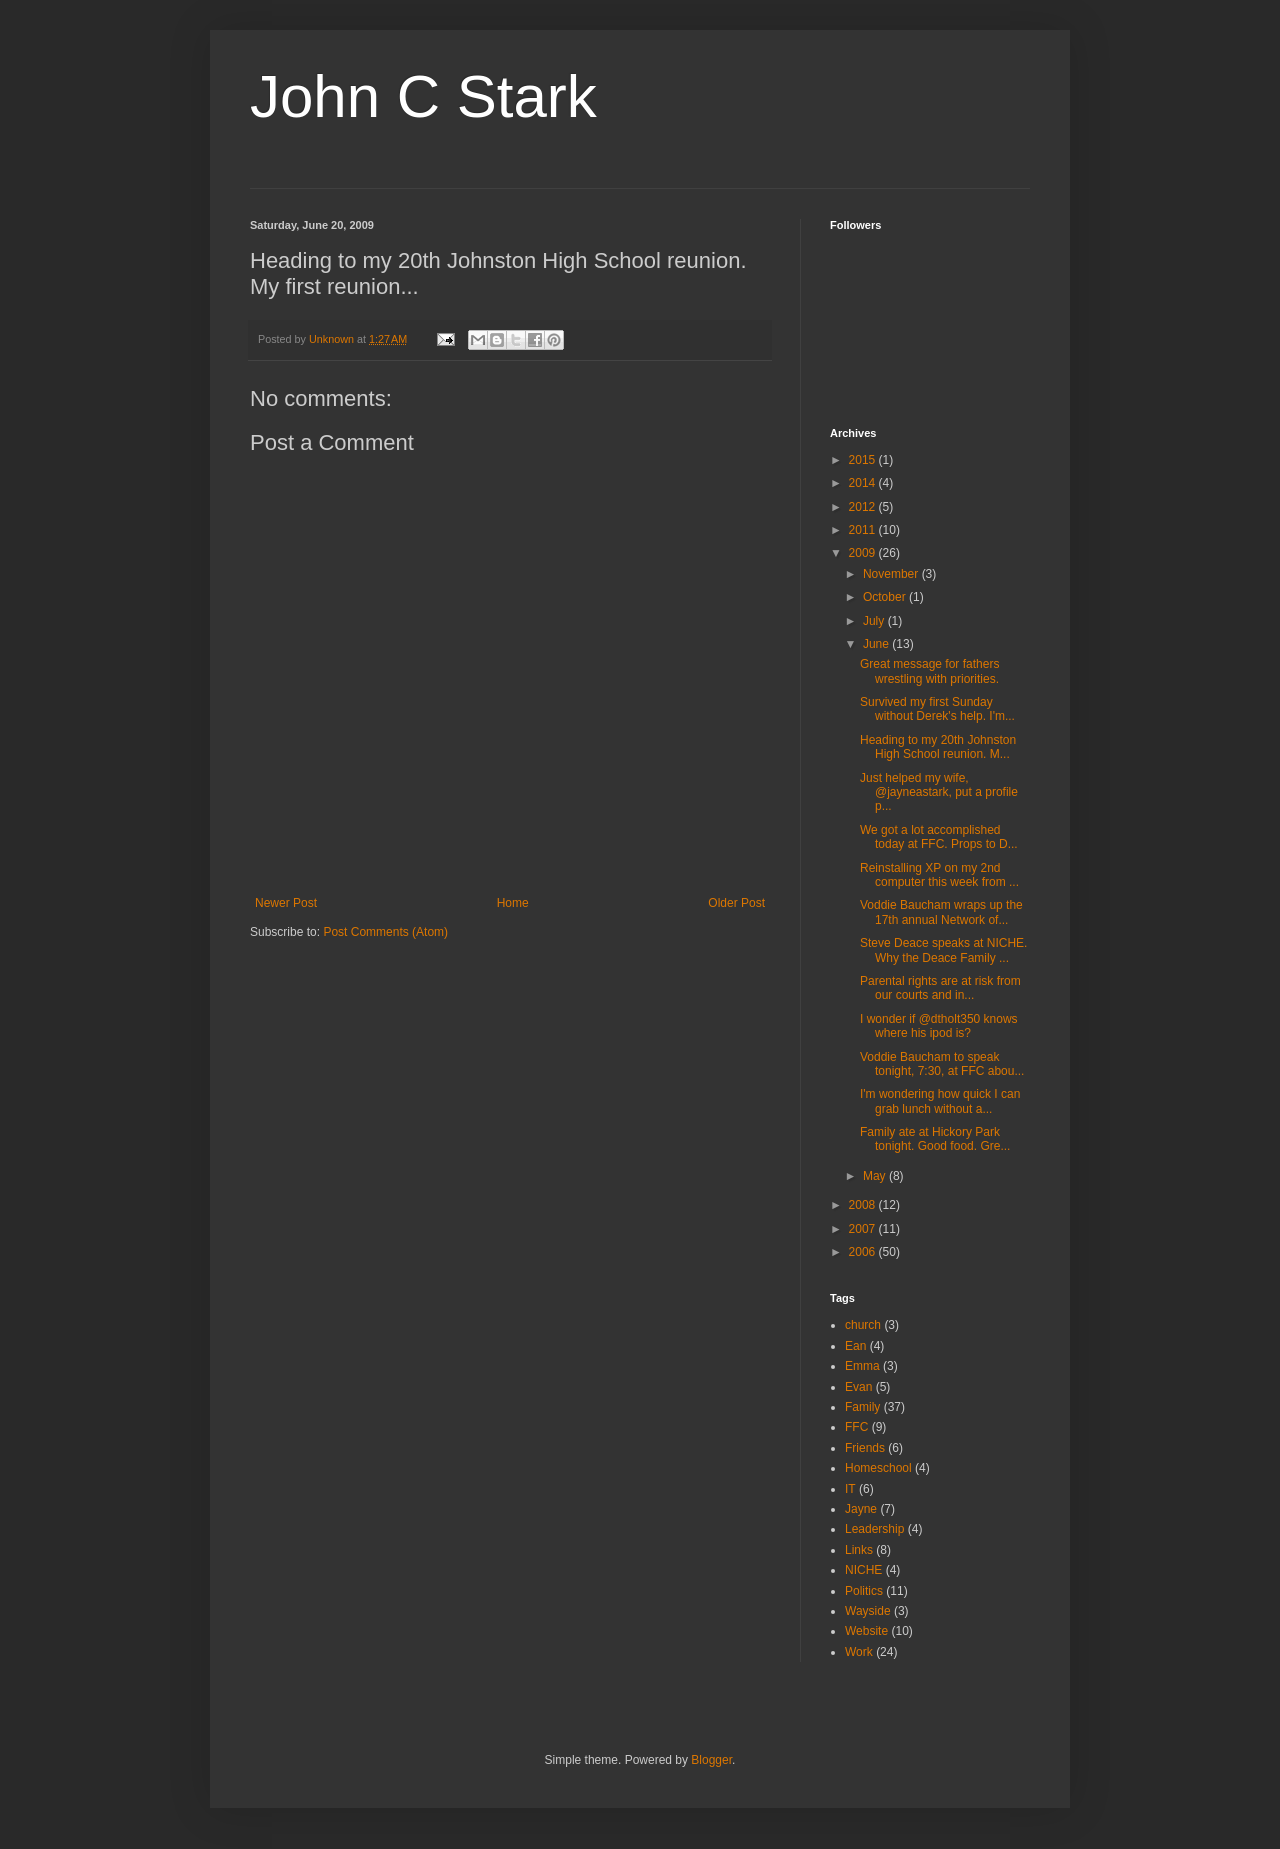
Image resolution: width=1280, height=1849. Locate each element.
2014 (864, 483)
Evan (858, 1387)
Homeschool (878, 1468)
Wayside (868, 1611)
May (876, 1176)
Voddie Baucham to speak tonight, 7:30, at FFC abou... (942, 1064)
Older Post (736, 903)
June (877, 644)
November (892, 574)
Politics (864, 1591)
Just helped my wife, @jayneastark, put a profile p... (939, 792)
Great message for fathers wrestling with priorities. (929, 671)
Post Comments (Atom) (385, 932)
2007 (864, 1229)
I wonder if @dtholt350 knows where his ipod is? (939, 1026)
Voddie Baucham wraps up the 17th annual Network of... (941, 912)
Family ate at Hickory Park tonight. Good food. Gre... (935, 1139)
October (886, 597)
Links (859, 1550)
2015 (864, 460)
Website (866, 1631)
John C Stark (423, 96)
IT (850, 1489)
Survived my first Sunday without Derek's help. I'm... (937, 709)
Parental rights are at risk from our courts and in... (940, 988)
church (863, 1325)
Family (862, 1407)
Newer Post (286, 903)
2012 (864, 507)
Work (859, 1652)
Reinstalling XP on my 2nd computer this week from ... (939, 875)
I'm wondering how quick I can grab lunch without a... (940, 1101)
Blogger (711, 1760)
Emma (862, 1366)
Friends (865, 1448)
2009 (864, 553)
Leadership (874, 1529)
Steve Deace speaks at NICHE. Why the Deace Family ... (943, 950)
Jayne (861, 1509)
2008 (864, 1205)
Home (513, 903)
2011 (864, 530)
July (875, 621)
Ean (855, 1346)
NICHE (863, 1570)
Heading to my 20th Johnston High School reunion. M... (938, 747)
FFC (856, 1427)
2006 (864, 1252)
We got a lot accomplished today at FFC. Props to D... (939, 837)
